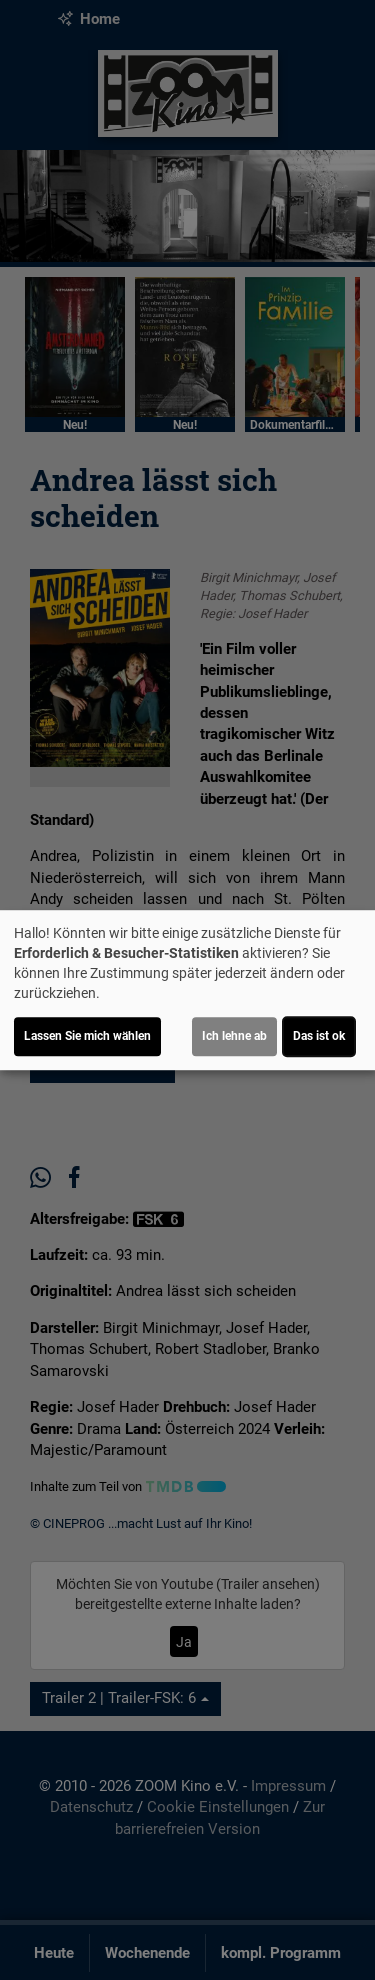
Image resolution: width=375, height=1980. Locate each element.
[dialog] (187, 990)
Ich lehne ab (234, 1036)
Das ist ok (319, 1036)
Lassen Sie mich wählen (87, 1036)
